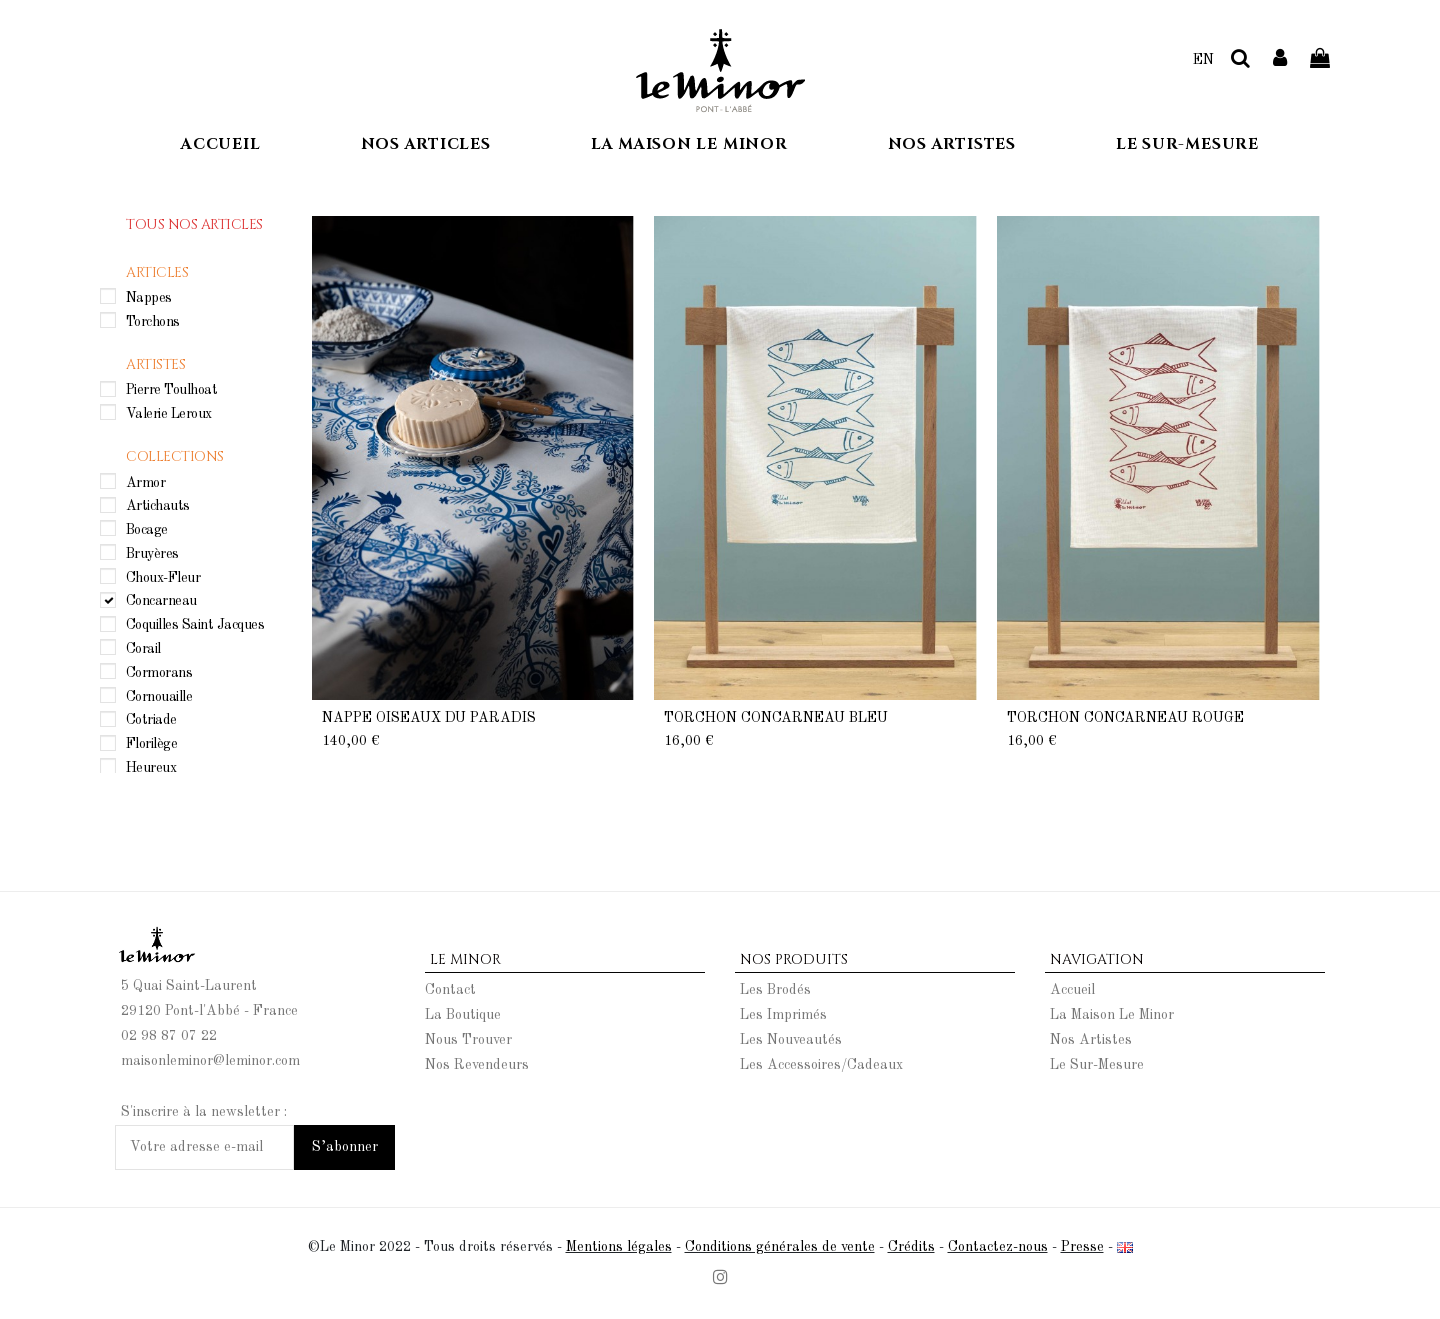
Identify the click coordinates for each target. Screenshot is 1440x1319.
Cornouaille (159, 696)
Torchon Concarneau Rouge (1125, 718)
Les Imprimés (783, 1015)
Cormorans (159, 672)
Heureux (151, 767)
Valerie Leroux (169, 414)
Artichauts (158, 506)
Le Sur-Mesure (1097, 1065)
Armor (146, 482)
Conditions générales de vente (780, 1247)
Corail (143, 649)
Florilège (152, 744)
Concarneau (161, 601)
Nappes (149, 297)
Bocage (147, 530)
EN (1203, 60)
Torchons (153, 321)
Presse (1082, 1247)
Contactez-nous (998, 1247)
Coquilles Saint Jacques (195, 625)
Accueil (1072, 990)
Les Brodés (775, 990)
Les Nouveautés (791, 1040)
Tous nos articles (194, 224)
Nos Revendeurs (477, 1065)
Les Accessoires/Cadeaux (821, 1065)
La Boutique (463, 1015)
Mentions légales (619, 1247)
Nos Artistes (1091, 1040)
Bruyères (152, 553)
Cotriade (151, 720)
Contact (450, 990)
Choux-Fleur (163, 577)
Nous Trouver (468, 1040)
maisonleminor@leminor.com (210, 1061)
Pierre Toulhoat (172, 390)
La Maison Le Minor (1112, 1015)
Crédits (911, 1247)
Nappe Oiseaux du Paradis (429, 718)
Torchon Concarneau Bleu (776, 718)
